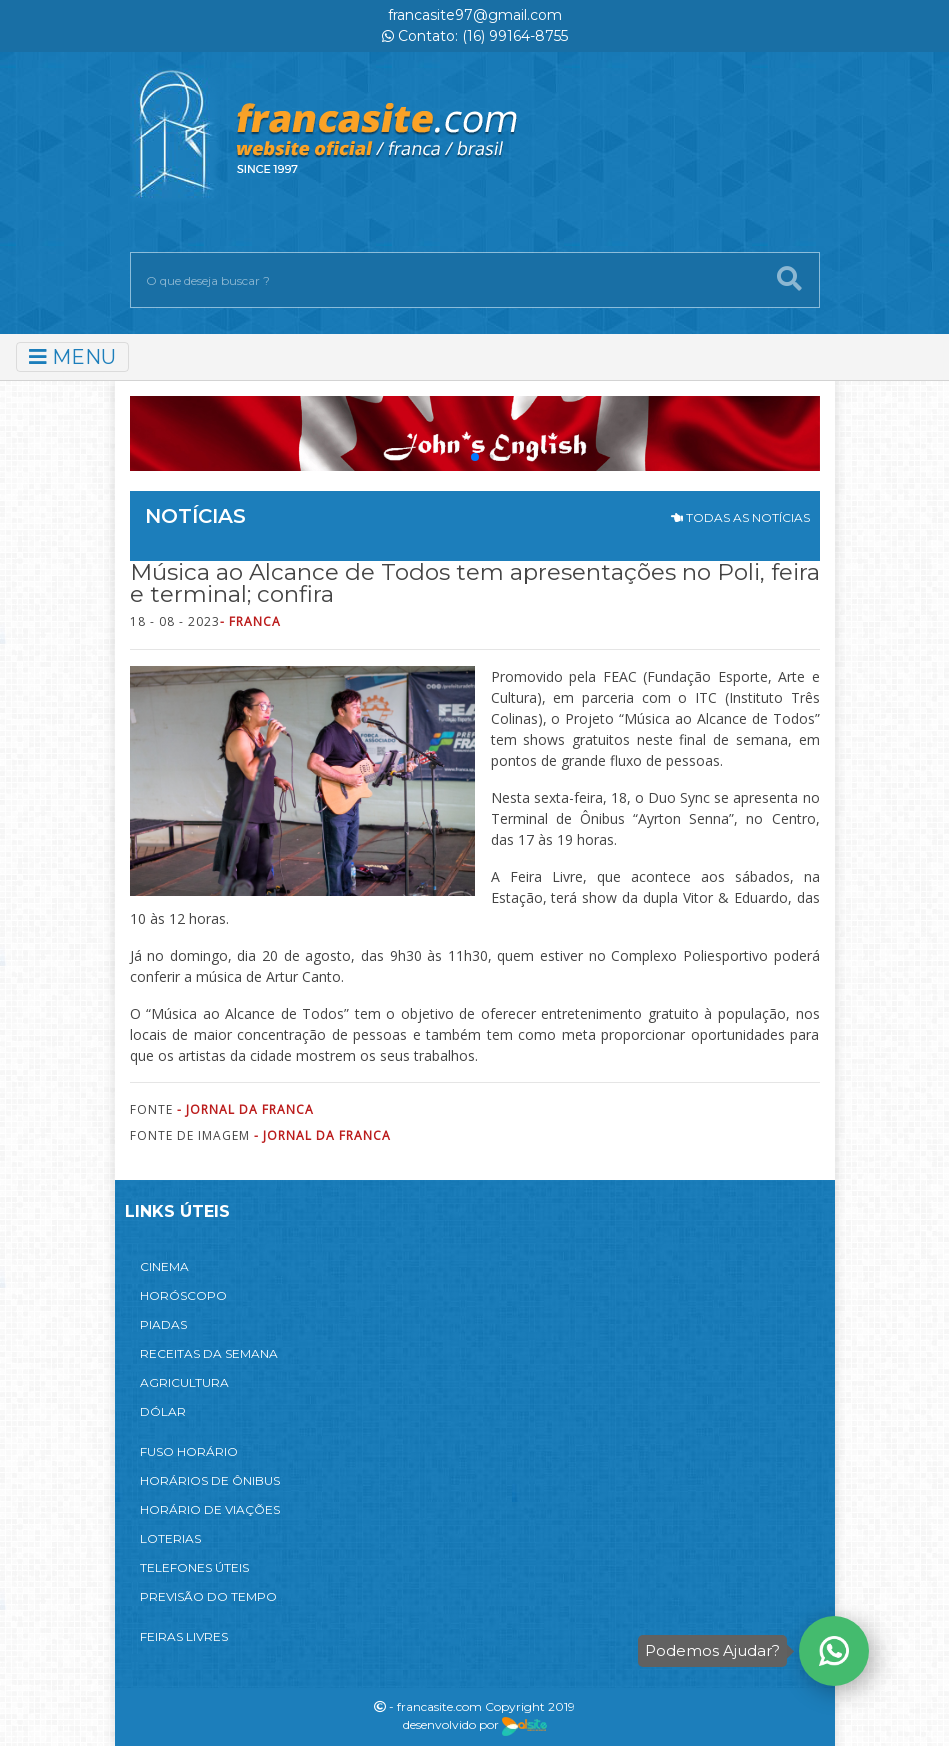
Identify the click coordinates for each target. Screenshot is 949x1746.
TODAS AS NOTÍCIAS (740, 517)
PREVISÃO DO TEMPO (208, 1596)
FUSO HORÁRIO (189, 1451)
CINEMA (164, 1266)
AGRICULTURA (184, 1382)
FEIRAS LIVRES (184, 1636)
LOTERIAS (170, 1538)
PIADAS (163, 1324)
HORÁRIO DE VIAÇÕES (210, 1509)
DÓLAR (163, 1411)
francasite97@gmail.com (475, 15)
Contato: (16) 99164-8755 (475, 36)
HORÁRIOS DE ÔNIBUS (210, 1480)
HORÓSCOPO (183, 1295)
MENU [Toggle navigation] (72, 357)
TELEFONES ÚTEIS (194, 1567)
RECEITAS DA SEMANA (209, 1353)
